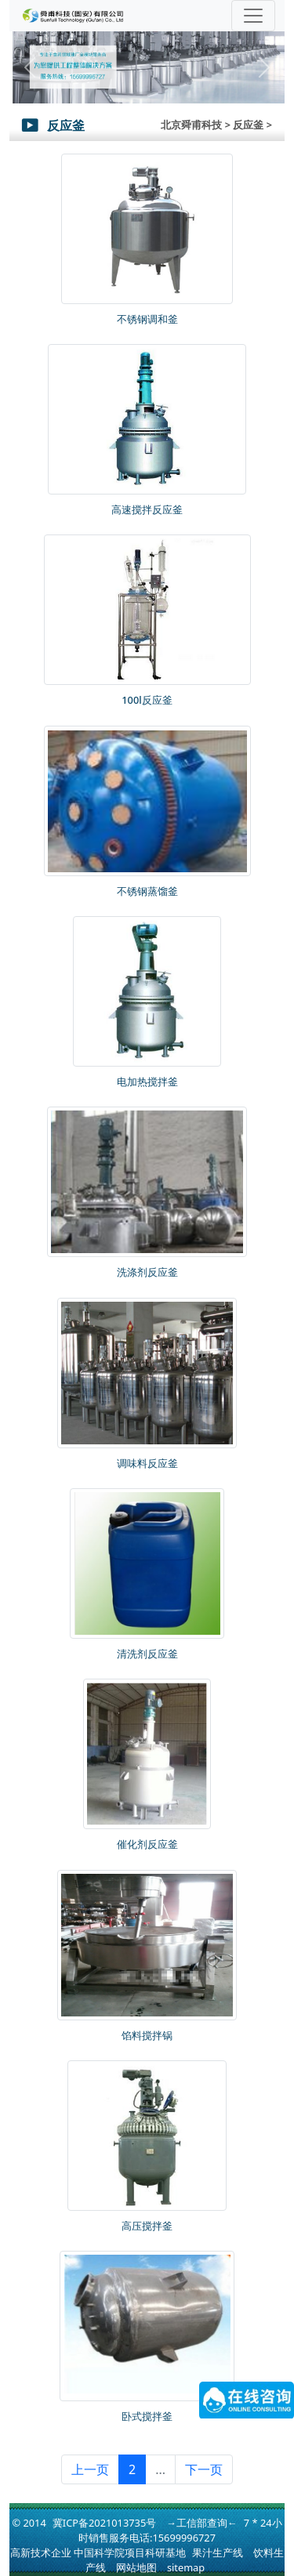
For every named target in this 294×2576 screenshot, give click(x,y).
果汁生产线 (217, 2552)
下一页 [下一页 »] (204, 2469)
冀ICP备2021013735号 (104, 2523)
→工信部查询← (202, 2523)
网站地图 (136, 2567)
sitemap (186, 2567)
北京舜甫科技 (191, 125)
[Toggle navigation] (253, 15)
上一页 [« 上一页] (90, 2469)
